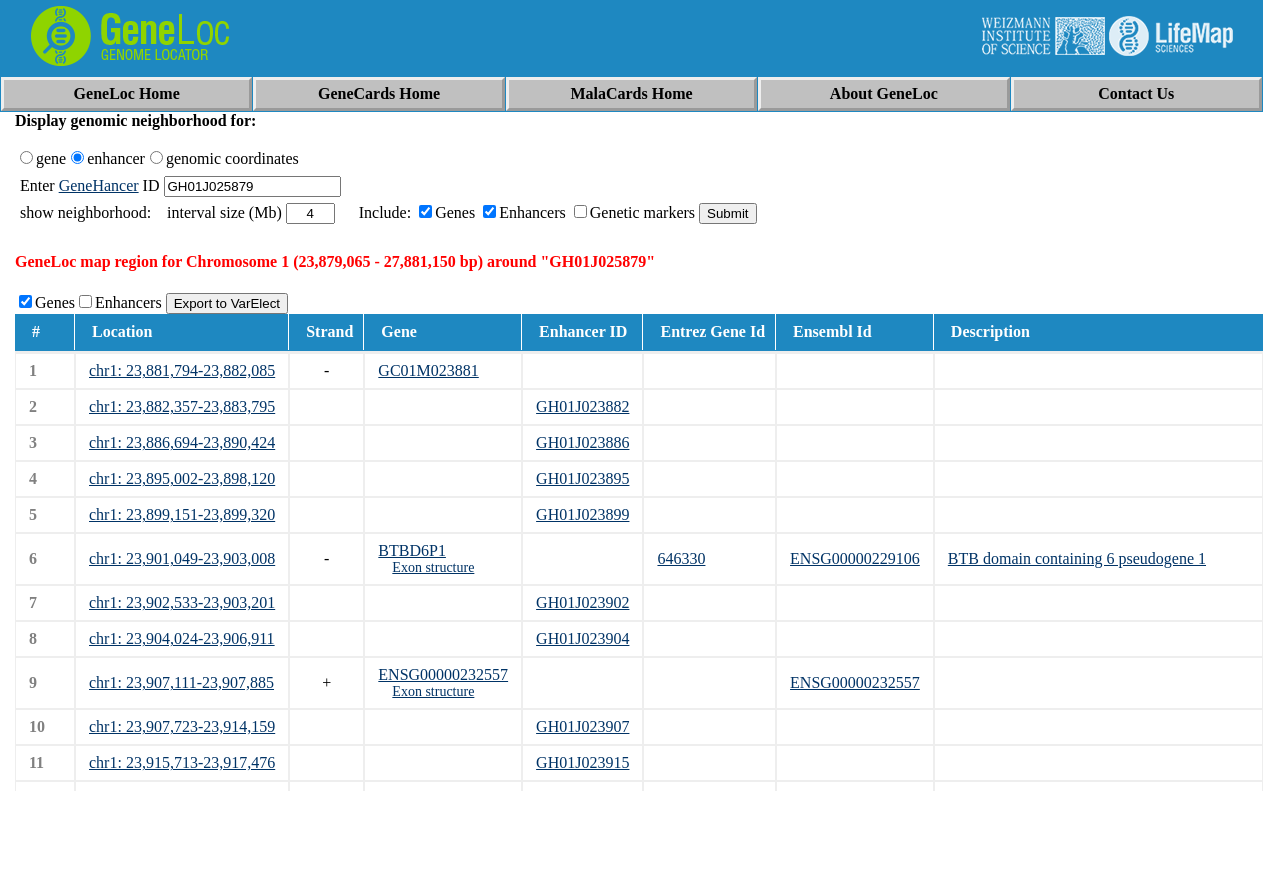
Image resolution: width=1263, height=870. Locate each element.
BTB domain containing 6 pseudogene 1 (1077, 558)
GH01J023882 (582, 406)
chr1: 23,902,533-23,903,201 (182, 602)
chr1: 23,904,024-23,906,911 (182, 638)
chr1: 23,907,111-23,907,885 (181, 682)
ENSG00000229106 (855, 558)
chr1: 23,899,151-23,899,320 (182, 514)
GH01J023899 (582, 514)
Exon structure (433, 567)
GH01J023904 (582, 638)
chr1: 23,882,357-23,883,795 (182, 406)
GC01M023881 (428, 370)
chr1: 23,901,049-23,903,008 (182, 558)
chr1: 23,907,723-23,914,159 (182, 726)
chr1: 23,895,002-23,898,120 (182, 478)
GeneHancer (99, 185)
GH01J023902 (582, 602)
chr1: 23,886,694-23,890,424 (182, 442)
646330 (681, 558)
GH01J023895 (582, 478)
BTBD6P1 (412, 550)
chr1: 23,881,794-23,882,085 (182, 370)
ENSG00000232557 (443, 674)
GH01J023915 (582, 762)
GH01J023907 (582, 726)
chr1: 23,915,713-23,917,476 (182, 762)
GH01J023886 (582, 442)
